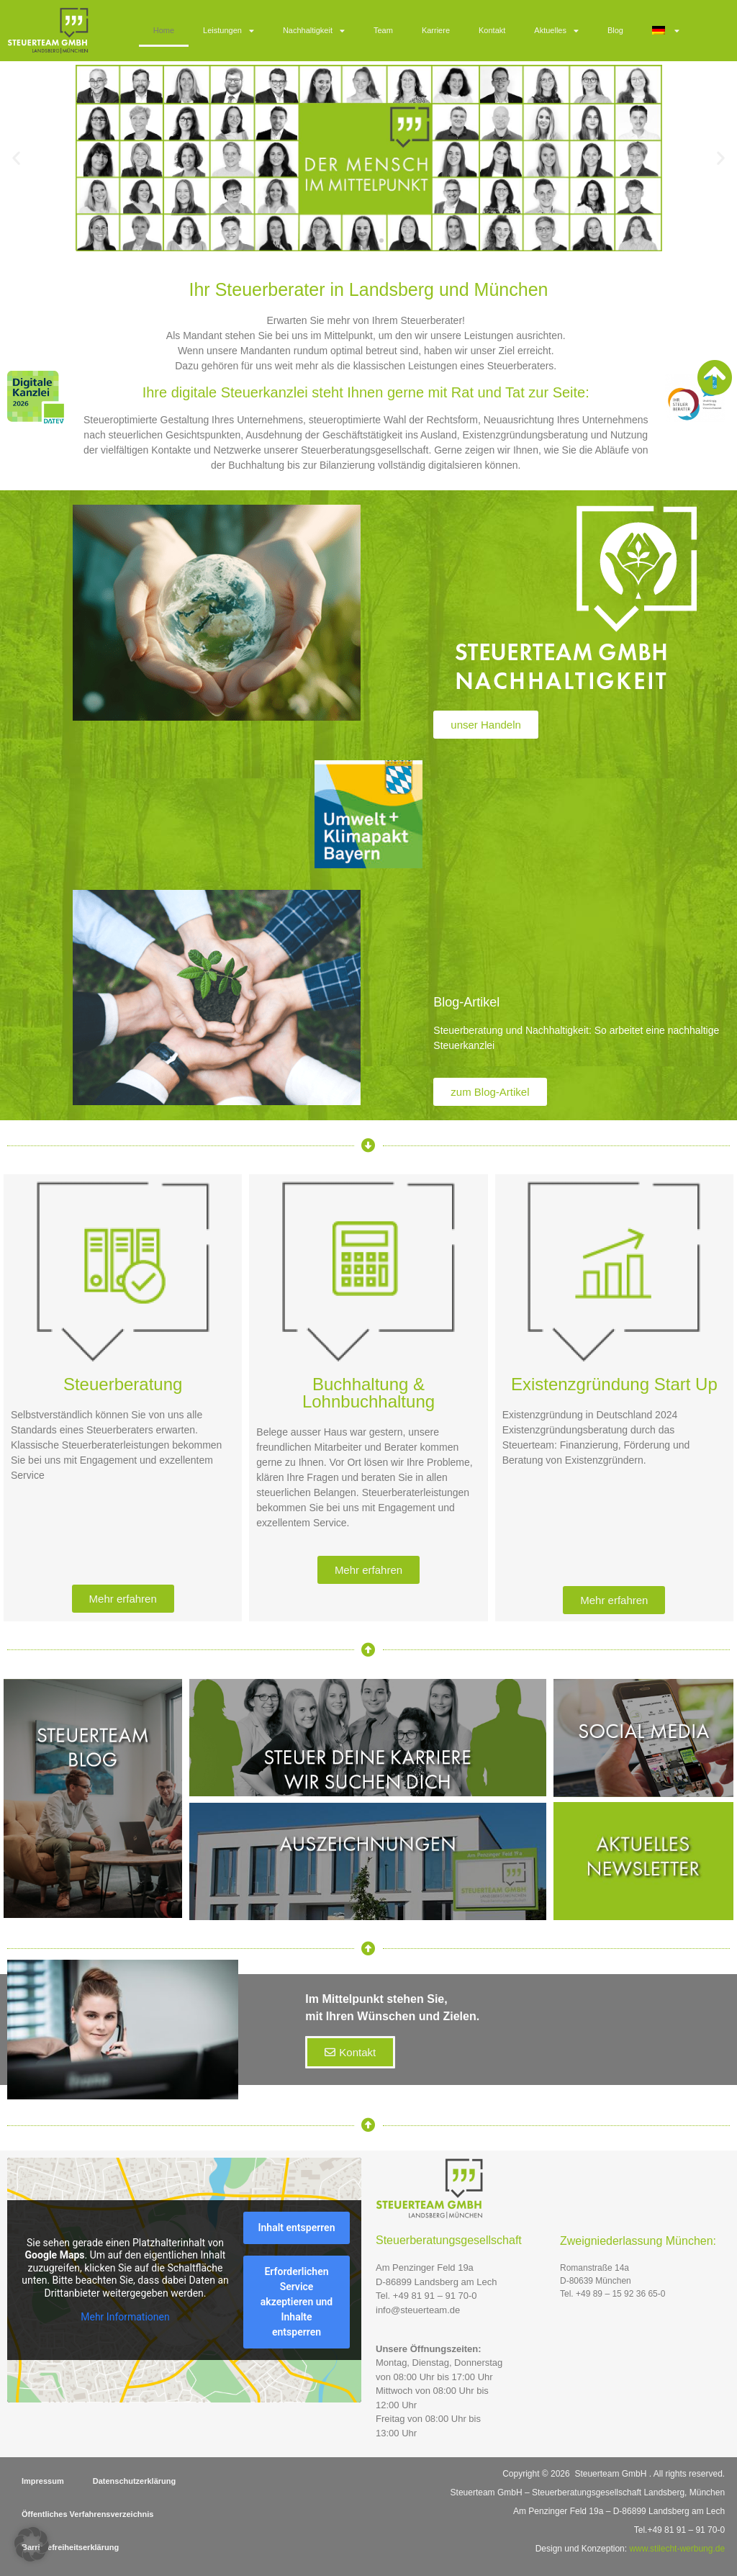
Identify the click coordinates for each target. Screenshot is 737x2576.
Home (163, 30)
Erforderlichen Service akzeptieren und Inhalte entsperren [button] (297, 2302)
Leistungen (228, 30)
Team (383, 30)
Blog (615, 30)
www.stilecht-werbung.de (677, 2549)
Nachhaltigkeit (314, 30)
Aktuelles (556, 30)
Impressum (43, 2481)
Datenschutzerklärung (134, 2481)
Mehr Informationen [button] (125, 2317)
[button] (16, 158)
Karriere (436, 30)
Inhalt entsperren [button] (296, 2227)
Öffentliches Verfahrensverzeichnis (87, 2514)
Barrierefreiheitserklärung (70, 2547)
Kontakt (492, 30)
